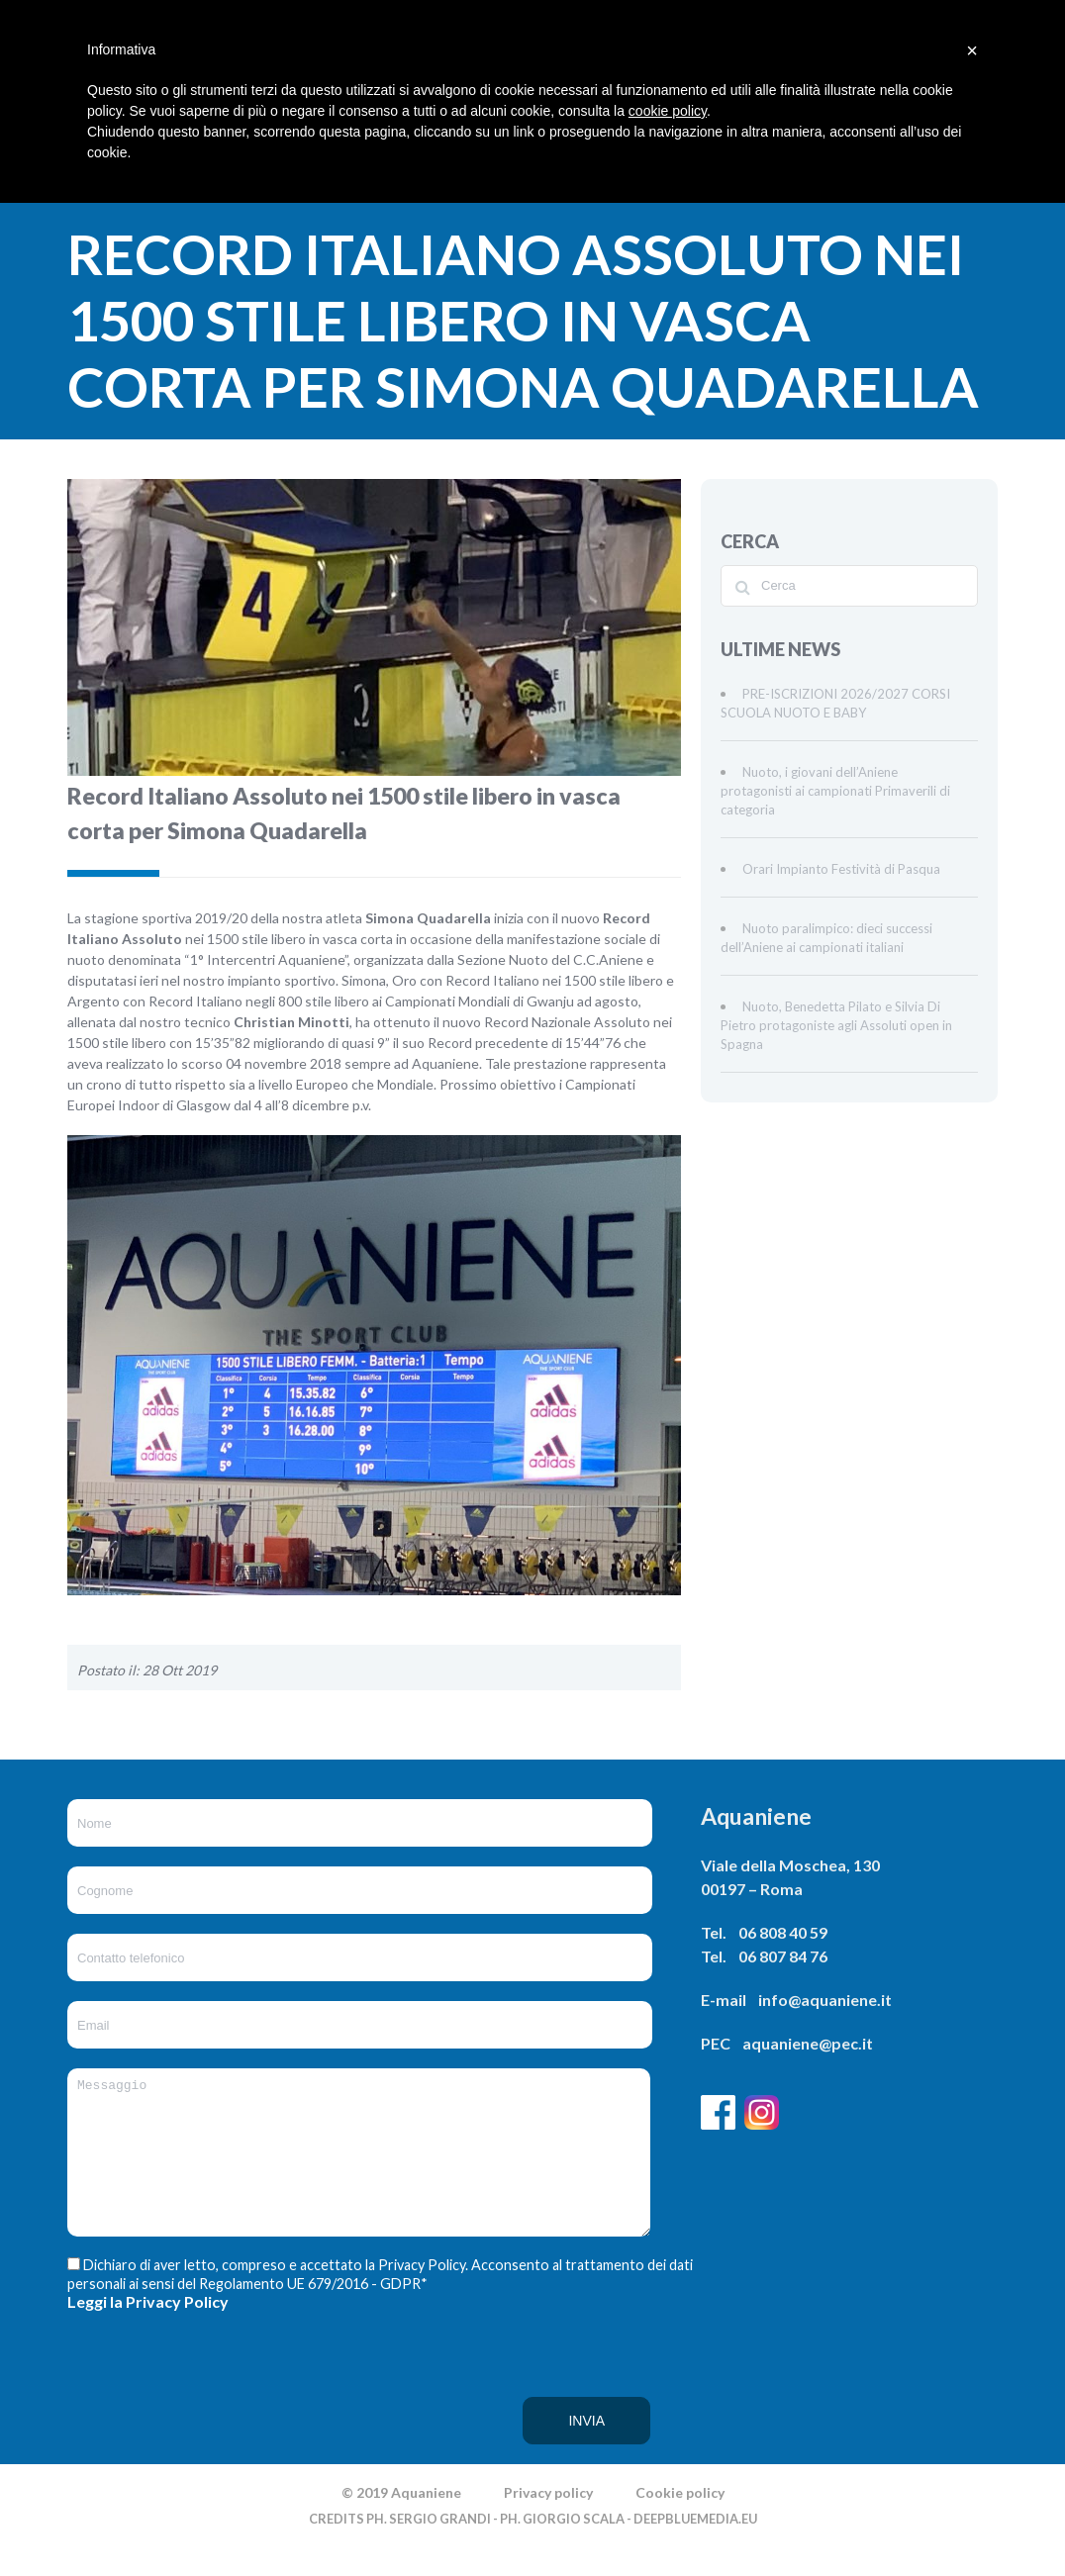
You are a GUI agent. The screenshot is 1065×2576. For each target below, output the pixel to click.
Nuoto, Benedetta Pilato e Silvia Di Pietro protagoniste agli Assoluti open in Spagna (836, 1025)
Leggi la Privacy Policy (148, 2331)
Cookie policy (680, 2522)
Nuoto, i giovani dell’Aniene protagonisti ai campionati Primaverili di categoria (835, 790)
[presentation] (148, 2416)
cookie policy (668, 111)
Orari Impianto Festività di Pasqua (841, 869)
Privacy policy (548, 2522)
